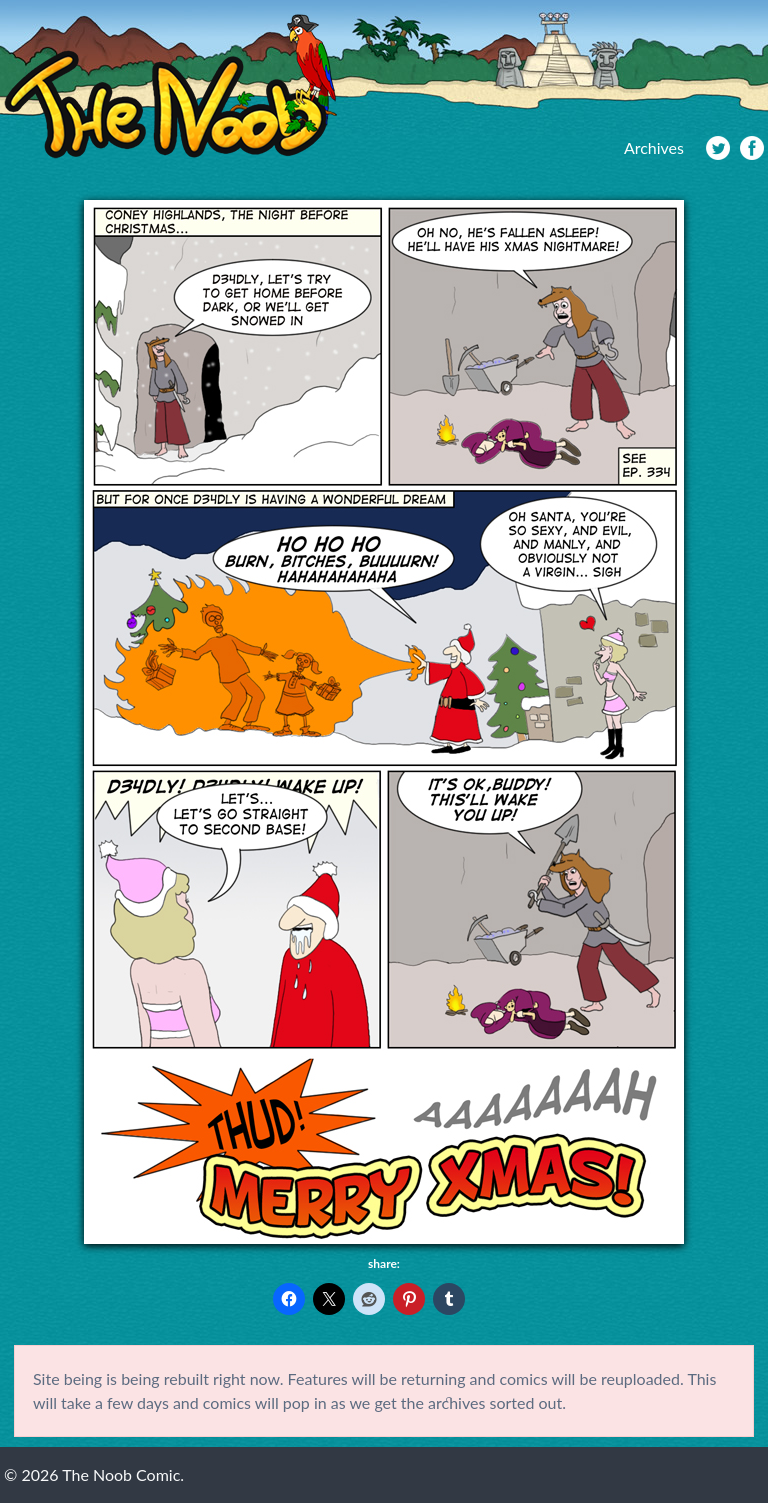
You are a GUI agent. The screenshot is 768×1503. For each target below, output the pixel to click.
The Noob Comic (170, 86)
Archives (654, 147)
